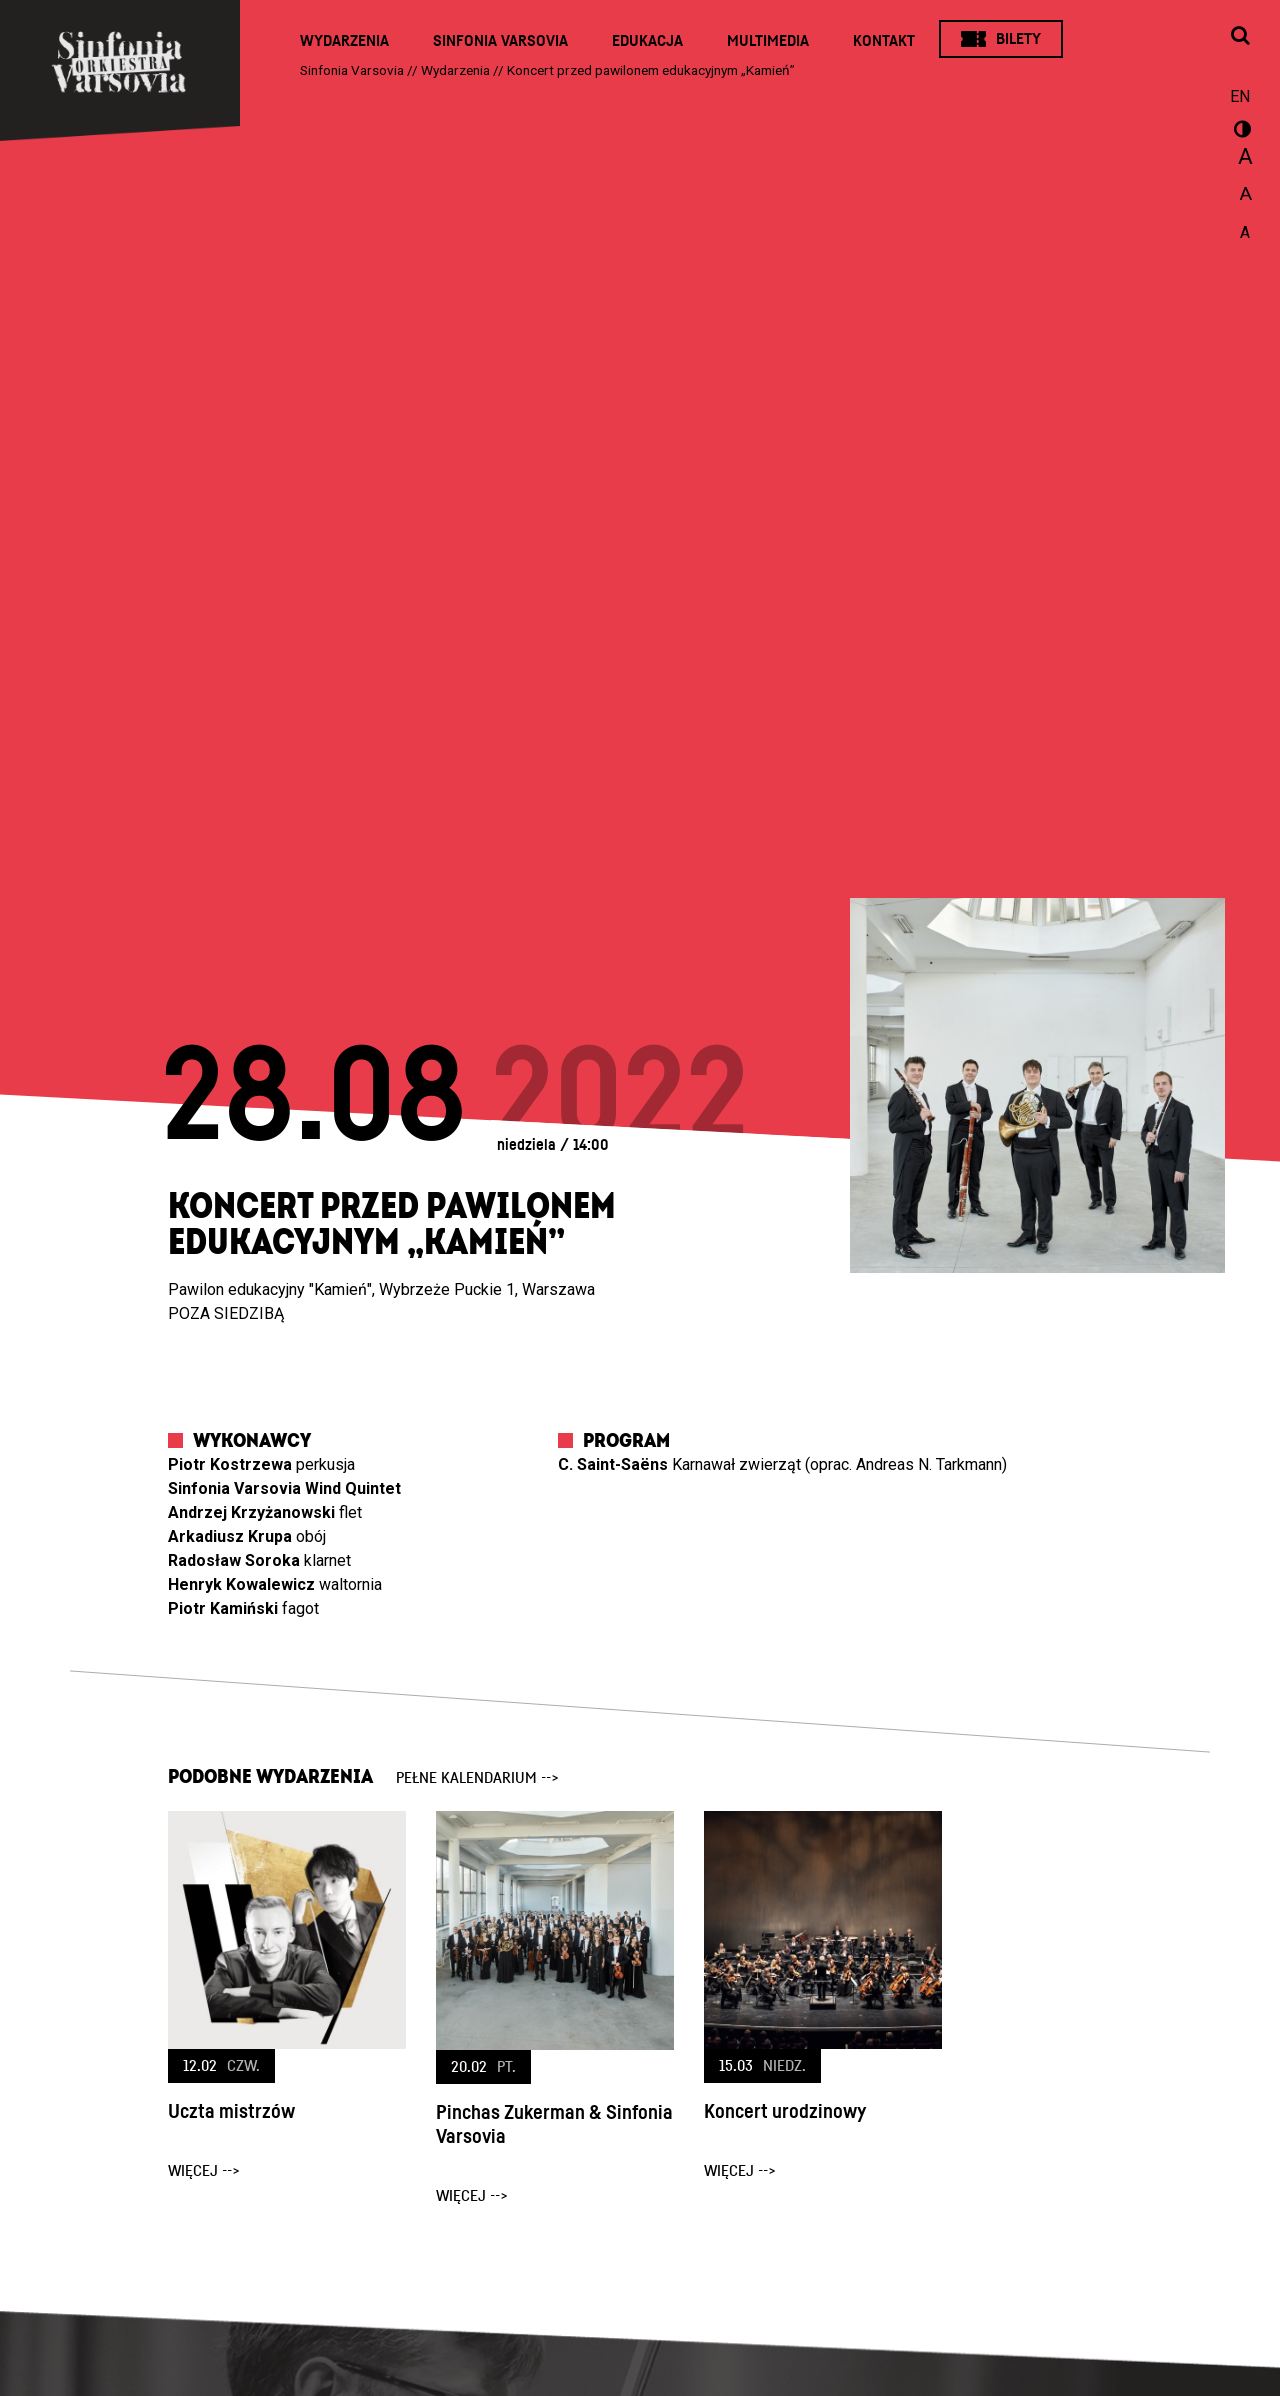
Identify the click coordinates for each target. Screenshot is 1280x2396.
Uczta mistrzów (231, 2112)
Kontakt (884, 41)
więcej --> (204, 2171)
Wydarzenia (344, 41)
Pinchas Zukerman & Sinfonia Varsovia (554, 2125)
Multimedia (768, 41)
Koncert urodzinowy (785, 2112)
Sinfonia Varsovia (500, 41)
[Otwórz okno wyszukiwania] (1240, 37)
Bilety (1018, 39)
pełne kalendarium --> (477, 1778)
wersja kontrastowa (1240, 132)
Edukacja (647, 41)
